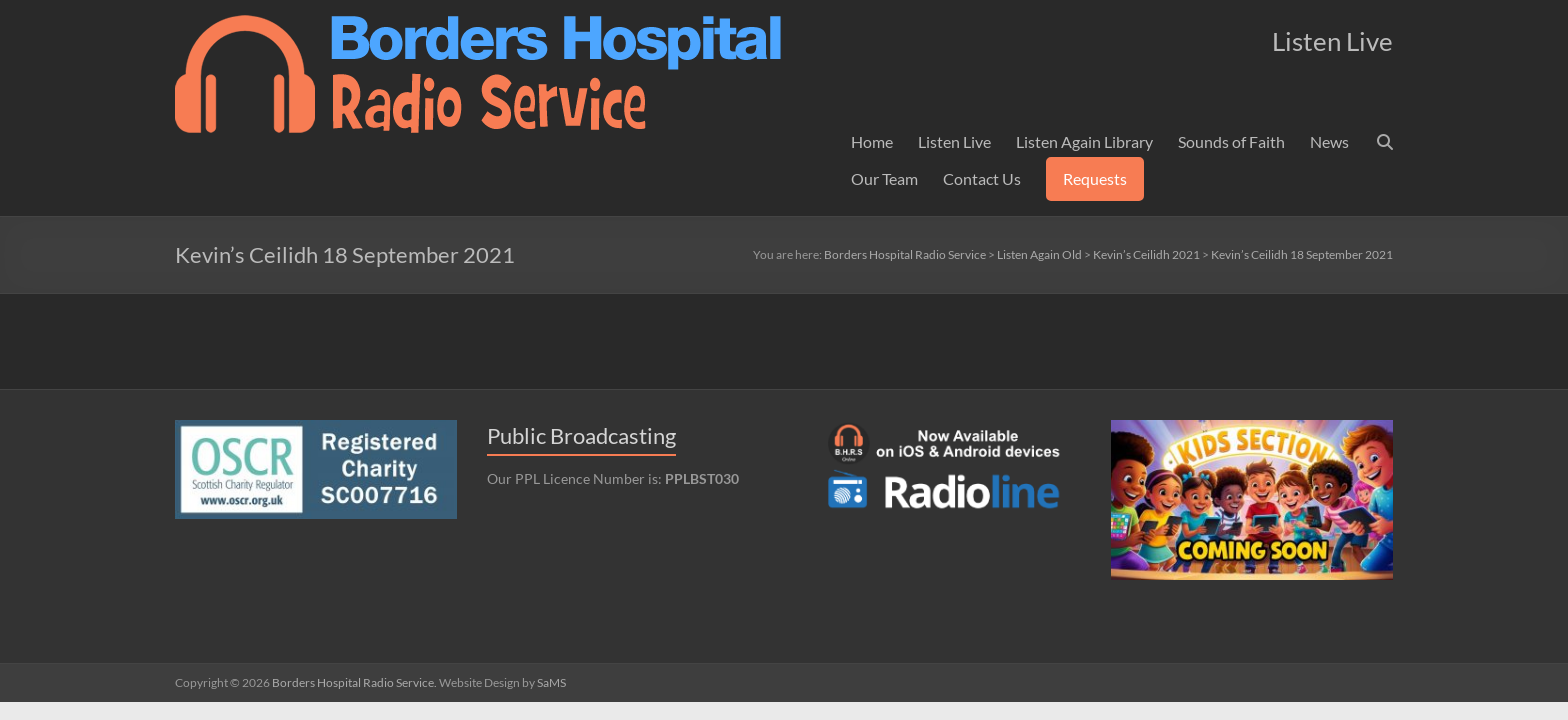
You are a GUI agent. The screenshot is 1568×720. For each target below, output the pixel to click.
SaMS (551, 682)
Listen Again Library (1084, 141)
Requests (1095, 178)
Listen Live (954, 141)
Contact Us (982, 178)
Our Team (884, 178)
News (1329, 141)
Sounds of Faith (1231, 141)
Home (872, 141)
